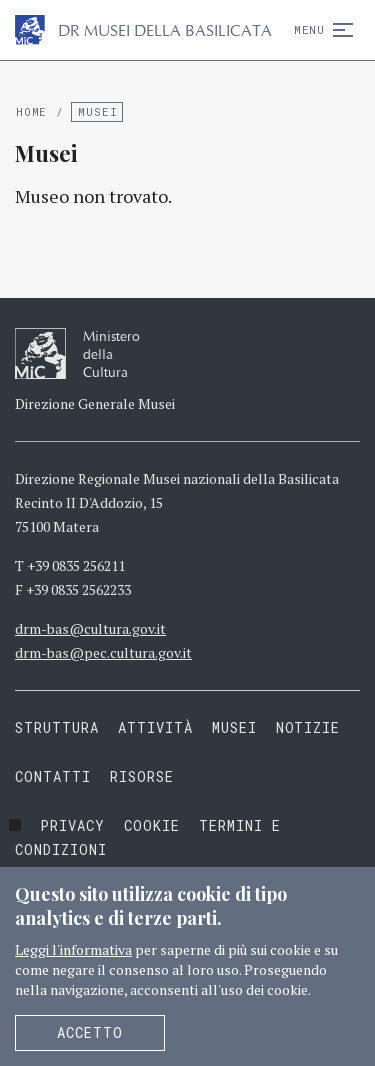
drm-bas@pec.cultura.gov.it (103, 652)
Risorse (142, 776)
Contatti (53, 776)
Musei (97, 111)
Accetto (90, 1032)
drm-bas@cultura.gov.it (90, 628)
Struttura (57, 727)
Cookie (152, 825)
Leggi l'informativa (73, 949)
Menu (319, 29)
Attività (155, 727)
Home (31, 111)
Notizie (308, 727)
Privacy (72, 825)
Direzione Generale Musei (95, 403)
